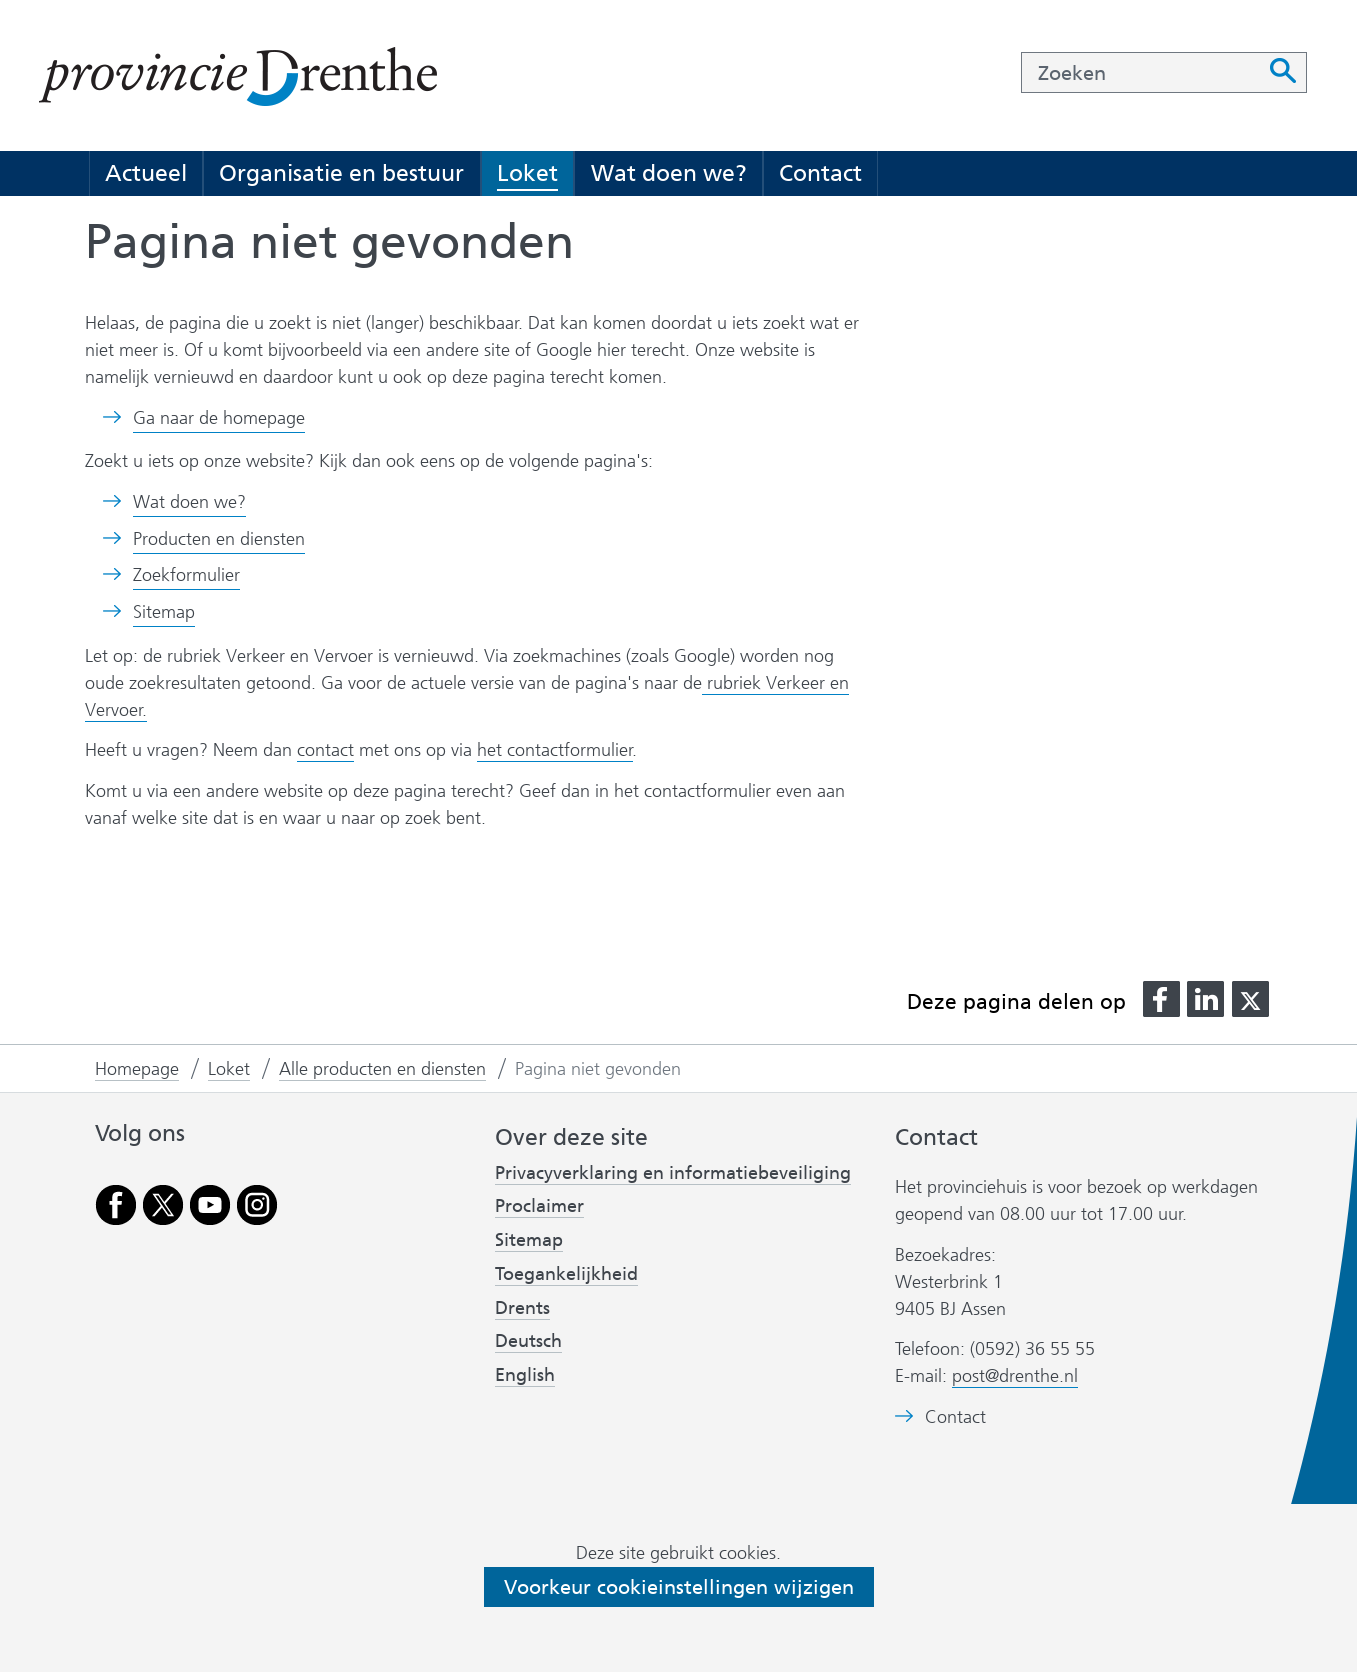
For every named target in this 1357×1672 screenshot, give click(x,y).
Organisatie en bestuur (341, 173)
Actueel (146, 173)
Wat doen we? (669, 173)
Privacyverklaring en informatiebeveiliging (673, 1173)
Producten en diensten (219, 539)
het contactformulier (555, 750)
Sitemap (164, 612)
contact (325, 750)
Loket (527, 173)
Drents (522, 1308)
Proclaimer (539, 1206)
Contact (820, 173)
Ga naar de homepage (219, 418)
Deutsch (528, 1341)
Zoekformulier (186, 575)
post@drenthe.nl (1015, 1376)
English (525, 1375)
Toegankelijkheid (566, 1274)
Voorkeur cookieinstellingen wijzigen (679, 1587)
